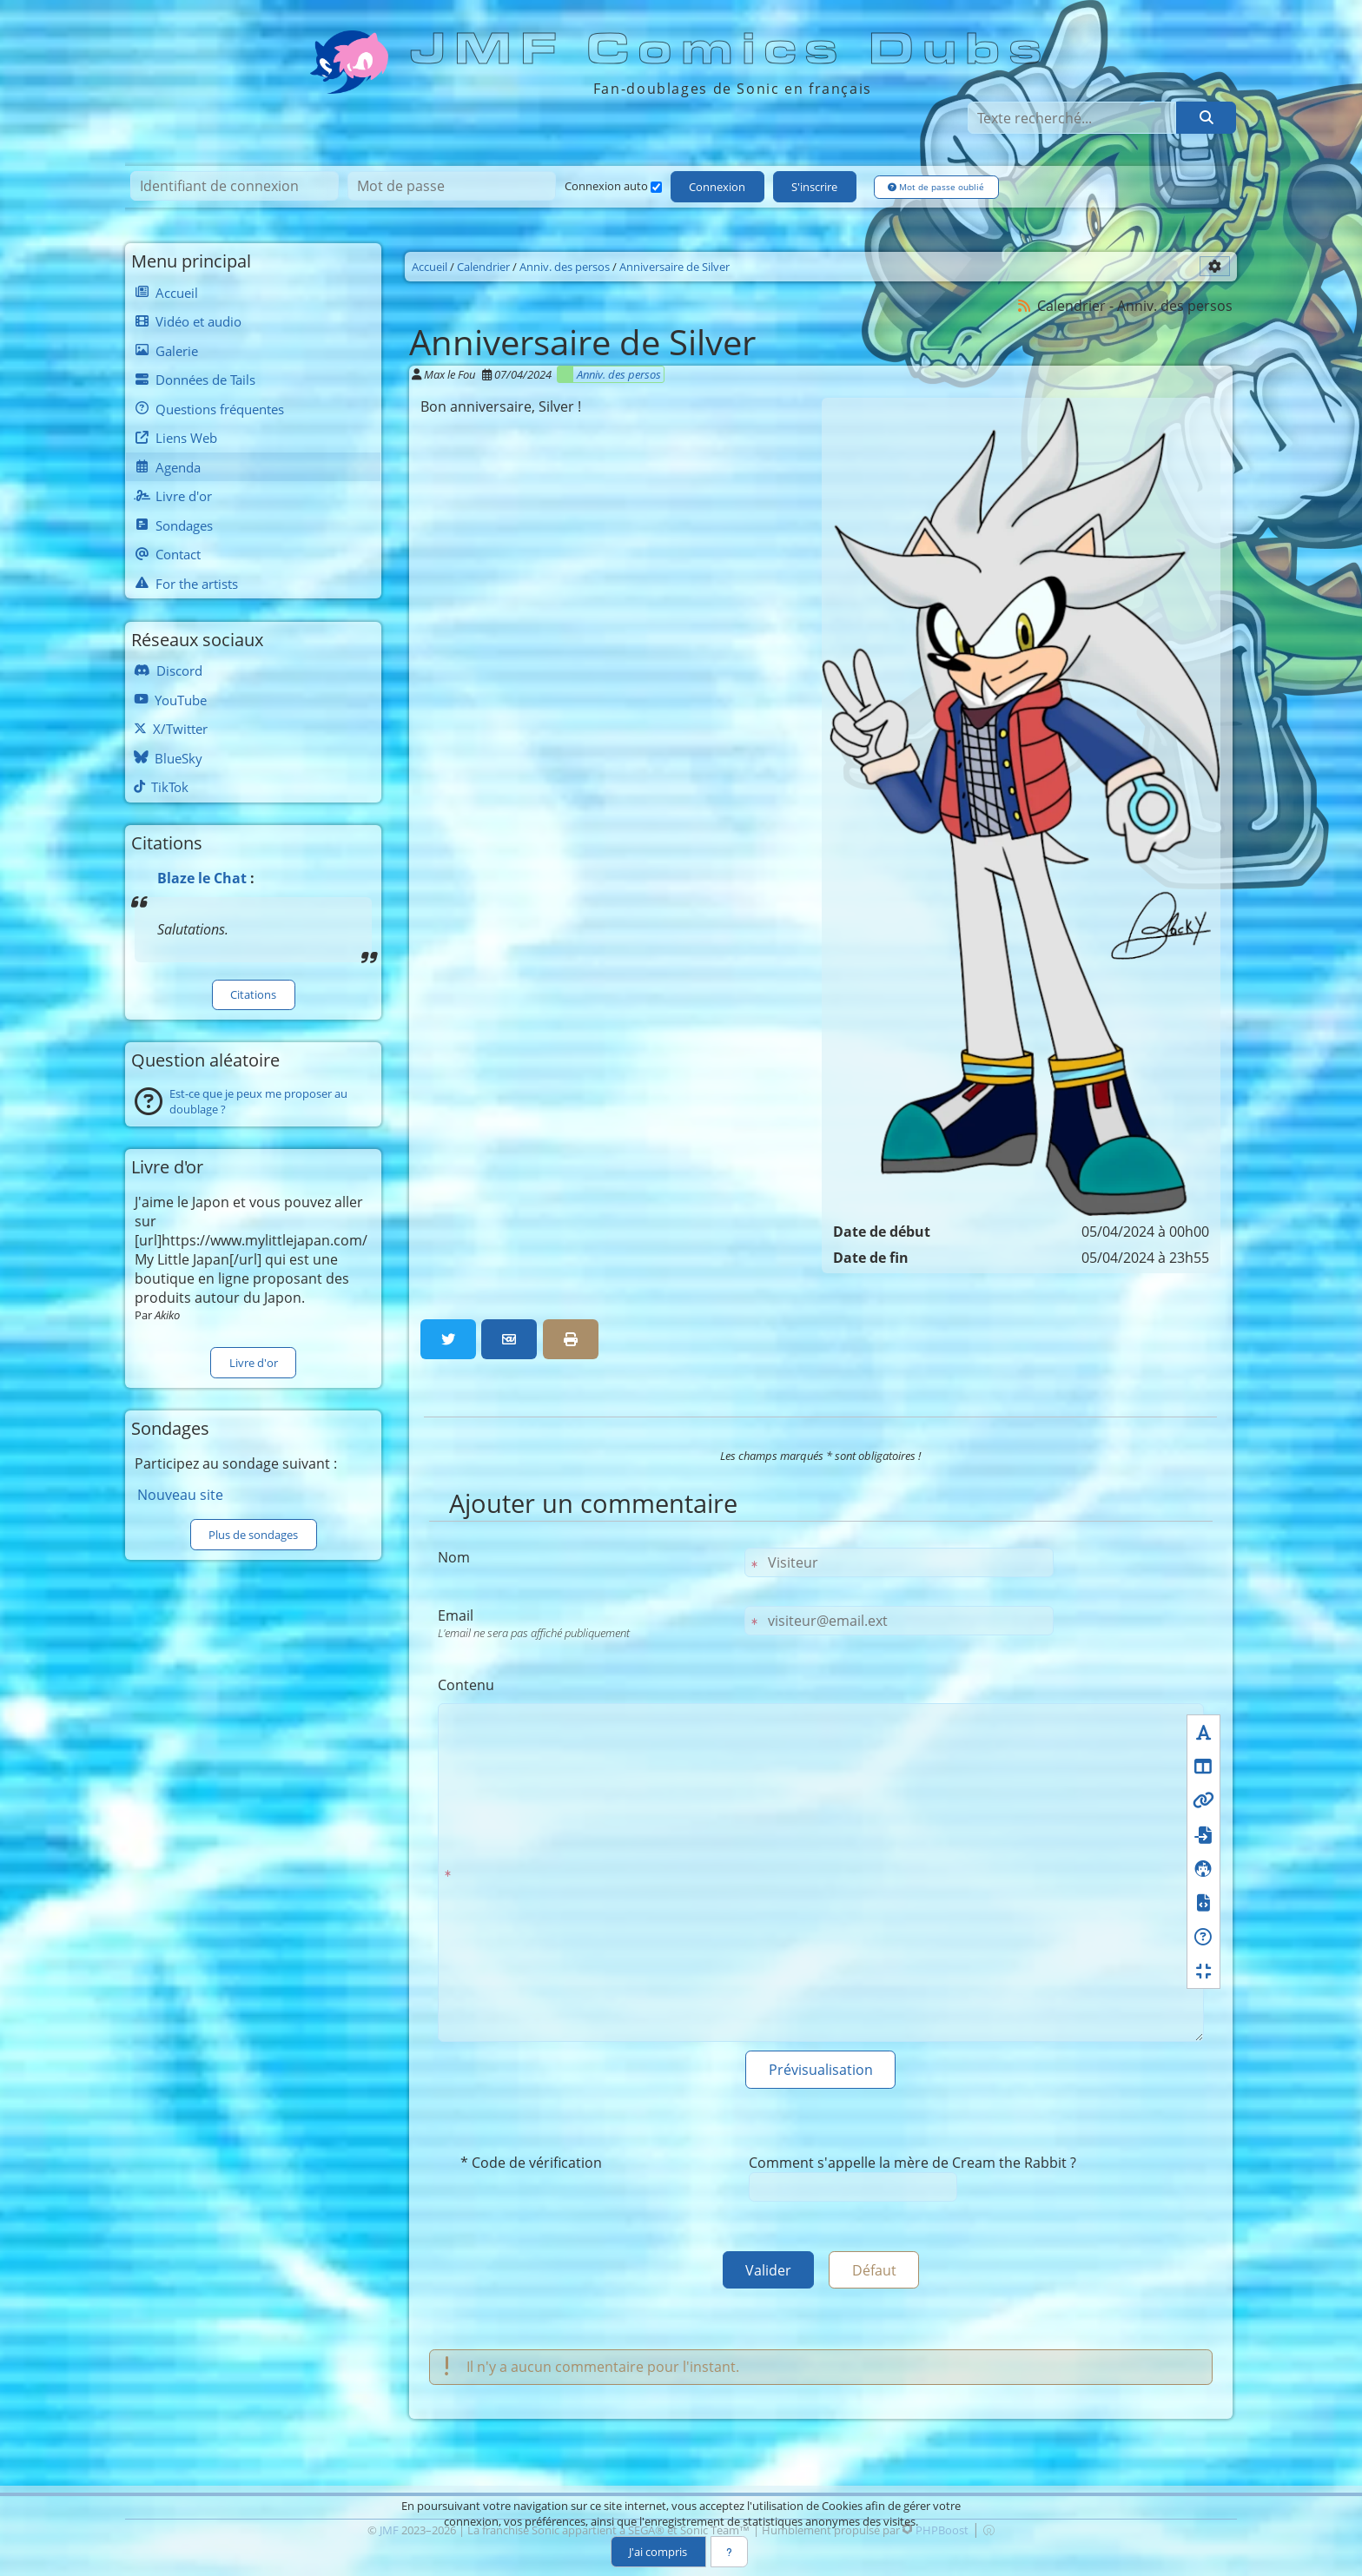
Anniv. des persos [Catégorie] (619, 371)
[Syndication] (1024, 302)
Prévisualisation (821, 2068)
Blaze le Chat (202, 875)
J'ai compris (657, 2551)
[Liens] (1203, 1797)
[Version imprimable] (570, 1337)
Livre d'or (253, 1361)
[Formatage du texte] (1203, 1730)
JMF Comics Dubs (731, 49)
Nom (454, 1554)
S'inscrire (816, 188)
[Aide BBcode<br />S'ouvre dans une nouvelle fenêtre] (1203, 1934)
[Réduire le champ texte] (1203, 1968)
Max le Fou (449, 371)
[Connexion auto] (656, 189)
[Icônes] (1203, 1866)
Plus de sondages (253, 1533)
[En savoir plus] (730, 2551)
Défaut (878, 2272)
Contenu (466, 1682)
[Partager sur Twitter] (448, 1337)
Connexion (718, 188)
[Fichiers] (1203, 1831)
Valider (765, 2272)
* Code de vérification (531, 2163)
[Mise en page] (1203, 1763)
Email (587, 1620)
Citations (253, 992)
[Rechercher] (1205, 118)
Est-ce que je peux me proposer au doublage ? (258, 1099)
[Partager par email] (509, 1337)
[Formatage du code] (1203, 1900)
